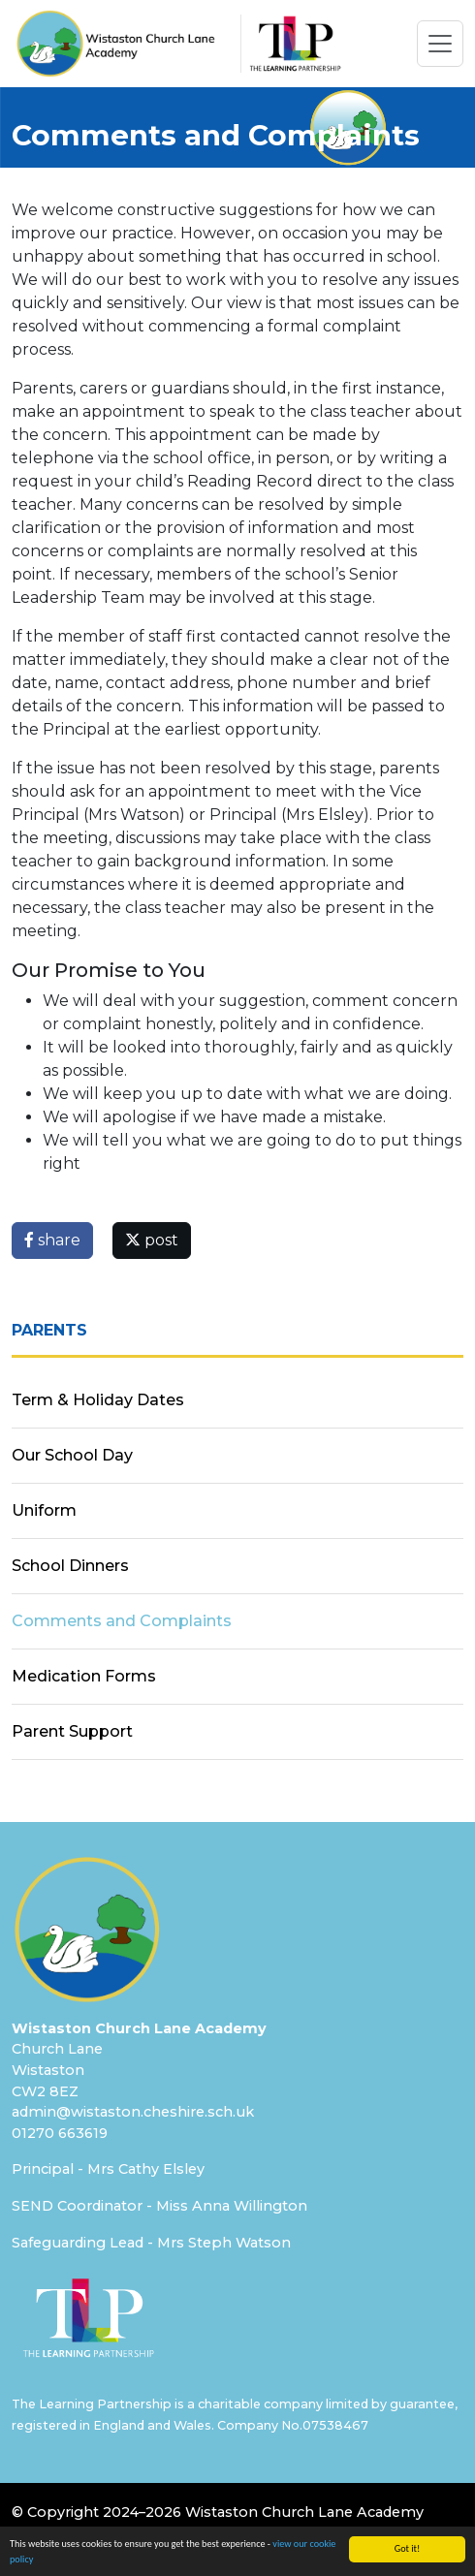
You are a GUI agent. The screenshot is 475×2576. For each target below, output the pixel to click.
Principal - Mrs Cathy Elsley (108, 2169)
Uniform (44, 1510)
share (52, 1240)
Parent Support (72, 1731)
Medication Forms (84, 1676)
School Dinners (70, 1565)
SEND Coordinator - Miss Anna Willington (159, 2206)
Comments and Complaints (122, 1621)
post (151, 1240)
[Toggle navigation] (440, 43)
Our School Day (72, 1455)
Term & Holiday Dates (98, 1400)
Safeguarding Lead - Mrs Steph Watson (151, 2242)
